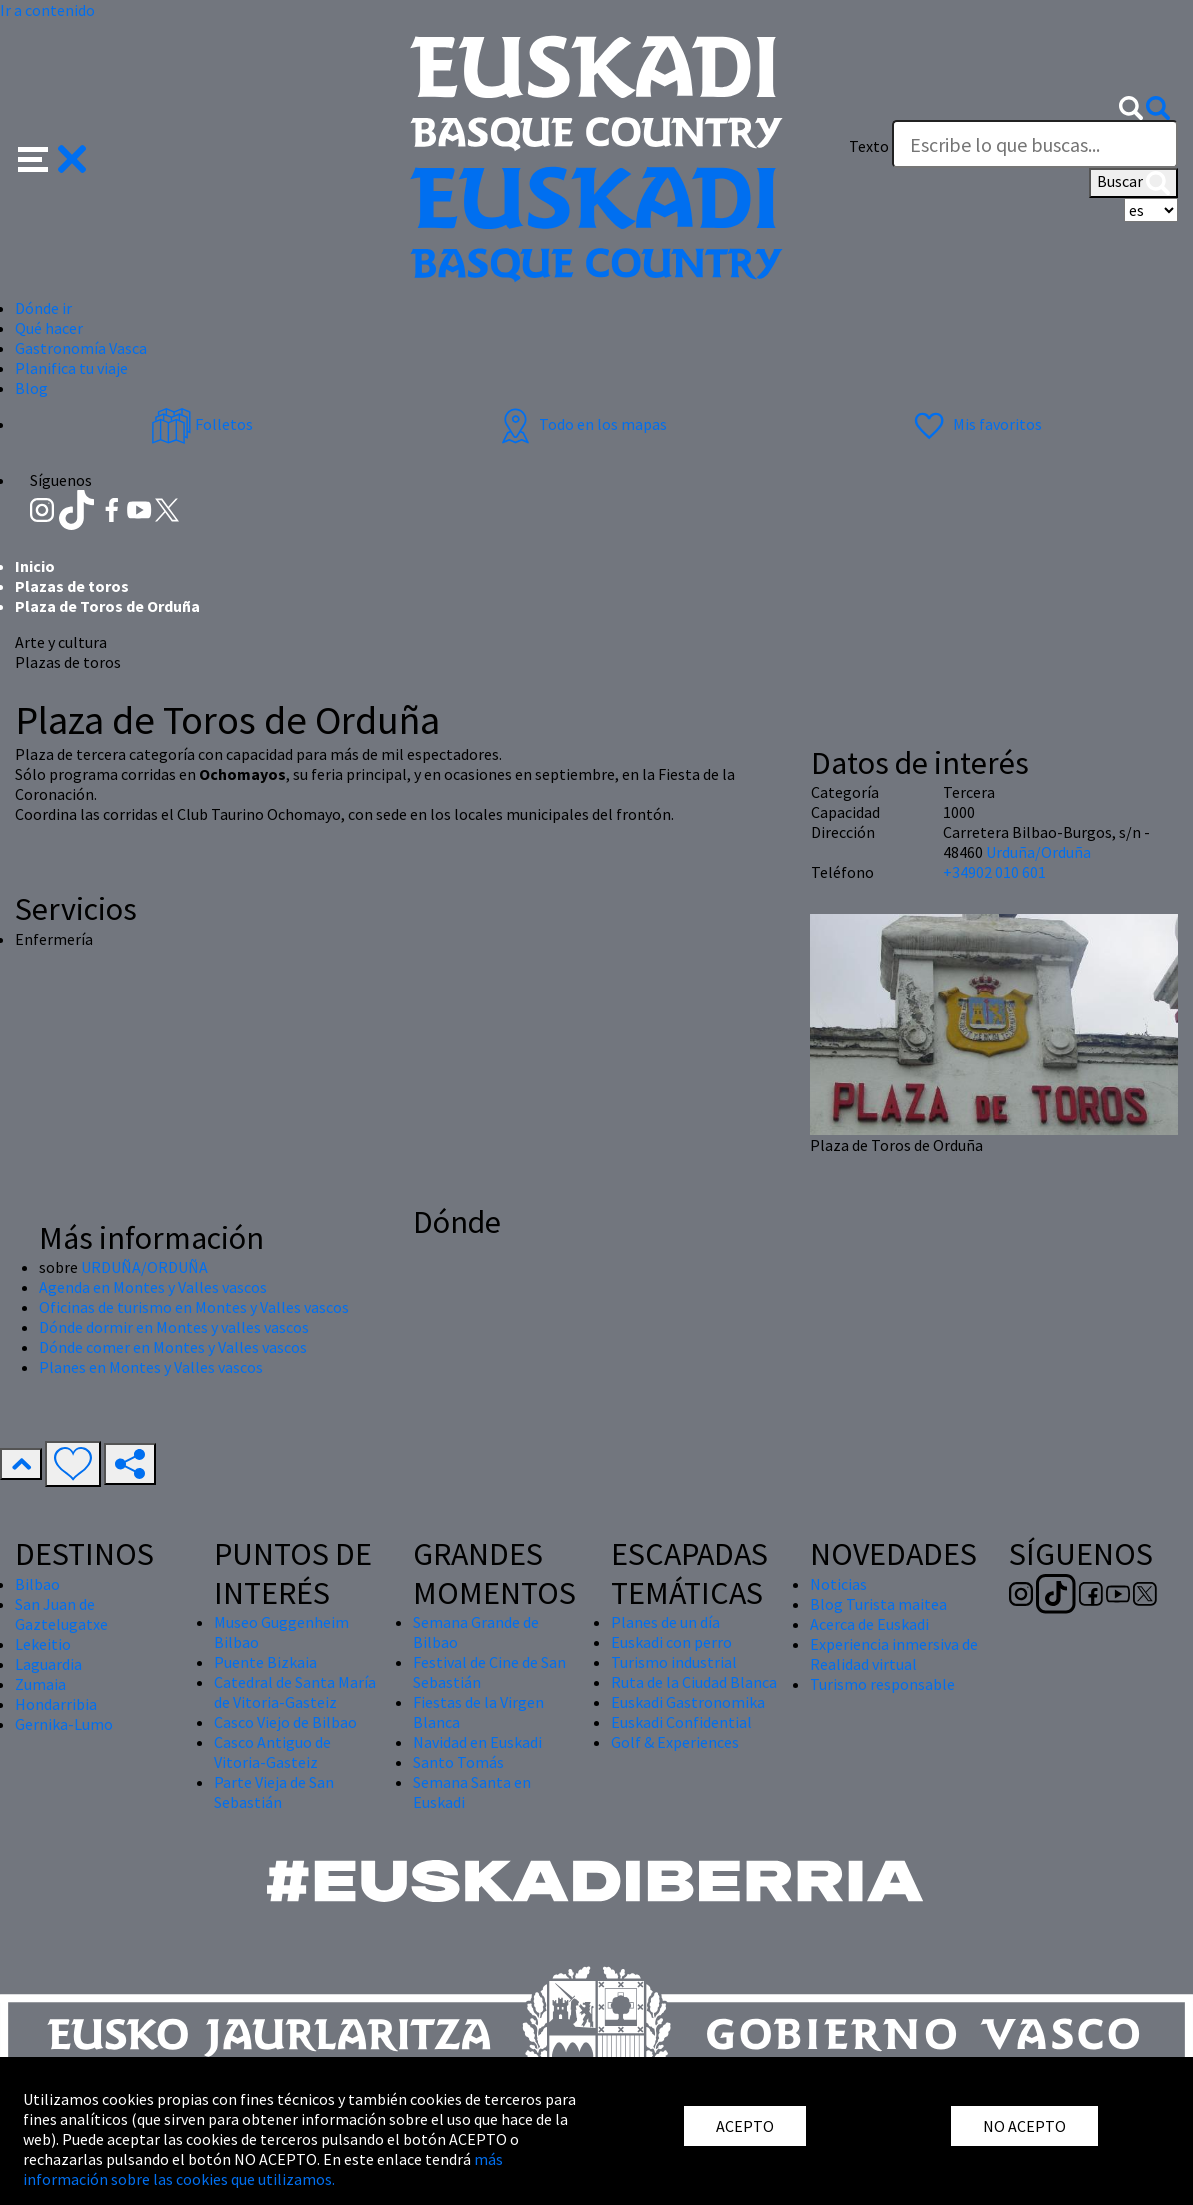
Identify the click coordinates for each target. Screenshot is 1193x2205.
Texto (869, 146)
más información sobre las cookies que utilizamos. (263, 2169)
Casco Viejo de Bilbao (285, 1722)
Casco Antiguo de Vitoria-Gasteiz (272, 1752)
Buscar (1133, 183)
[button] (52, 157)
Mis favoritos (975, 424)
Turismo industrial (674, 1662)
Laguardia (48, 1664)
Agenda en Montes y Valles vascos (153, 1287)
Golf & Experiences (675, 1742)
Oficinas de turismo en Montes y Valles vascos (194, 1307)
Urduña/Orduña (1038, 852)
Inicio (35, 566)
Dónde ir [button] (43, 308)
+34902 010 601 (994, 872)
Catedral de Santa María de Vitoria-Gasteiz (295, 1692)
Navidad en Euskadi (477, 1742)
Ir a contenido (47, 10)
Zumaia (40, 1684)
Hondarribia (56, 1704)
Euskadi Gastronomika (688, 1702)
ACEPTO (745, 2126)
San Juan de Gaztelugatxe (61, 1614)
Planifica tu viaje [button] (71, 368)
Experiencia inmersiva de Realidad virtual (894, 1654)
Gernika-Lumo (64, 1724)
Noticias (838, 1584)
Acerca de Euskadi (869, 1624)
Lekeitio (43, 1644)
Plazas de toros (72, 586)
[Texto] (1035, 144)
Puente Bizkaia (265, 1662)
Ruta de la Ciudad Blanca (694, 1682)
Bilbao (37, 1584)
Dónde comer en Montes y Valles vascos (173, 1347)
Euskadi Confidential (681, 1722)
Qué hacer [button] (49, 328)
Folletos (202, 424)
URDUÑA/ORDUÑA (144, 1267)
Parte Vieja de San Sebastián (274, 1792)
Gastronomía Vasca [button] (81, 348)
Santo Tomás (458, 1762)
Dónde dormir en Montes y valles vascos (174, 1327)
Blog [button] (31, 388)
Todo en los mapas (581, 424)
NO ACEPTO (1024, 2126)
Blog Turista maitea (878, 1604)
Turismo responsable (882, 1684)
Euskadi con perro (671, 1642)
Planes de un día (665, 1622)
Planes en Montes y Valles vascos (151, 1367)
